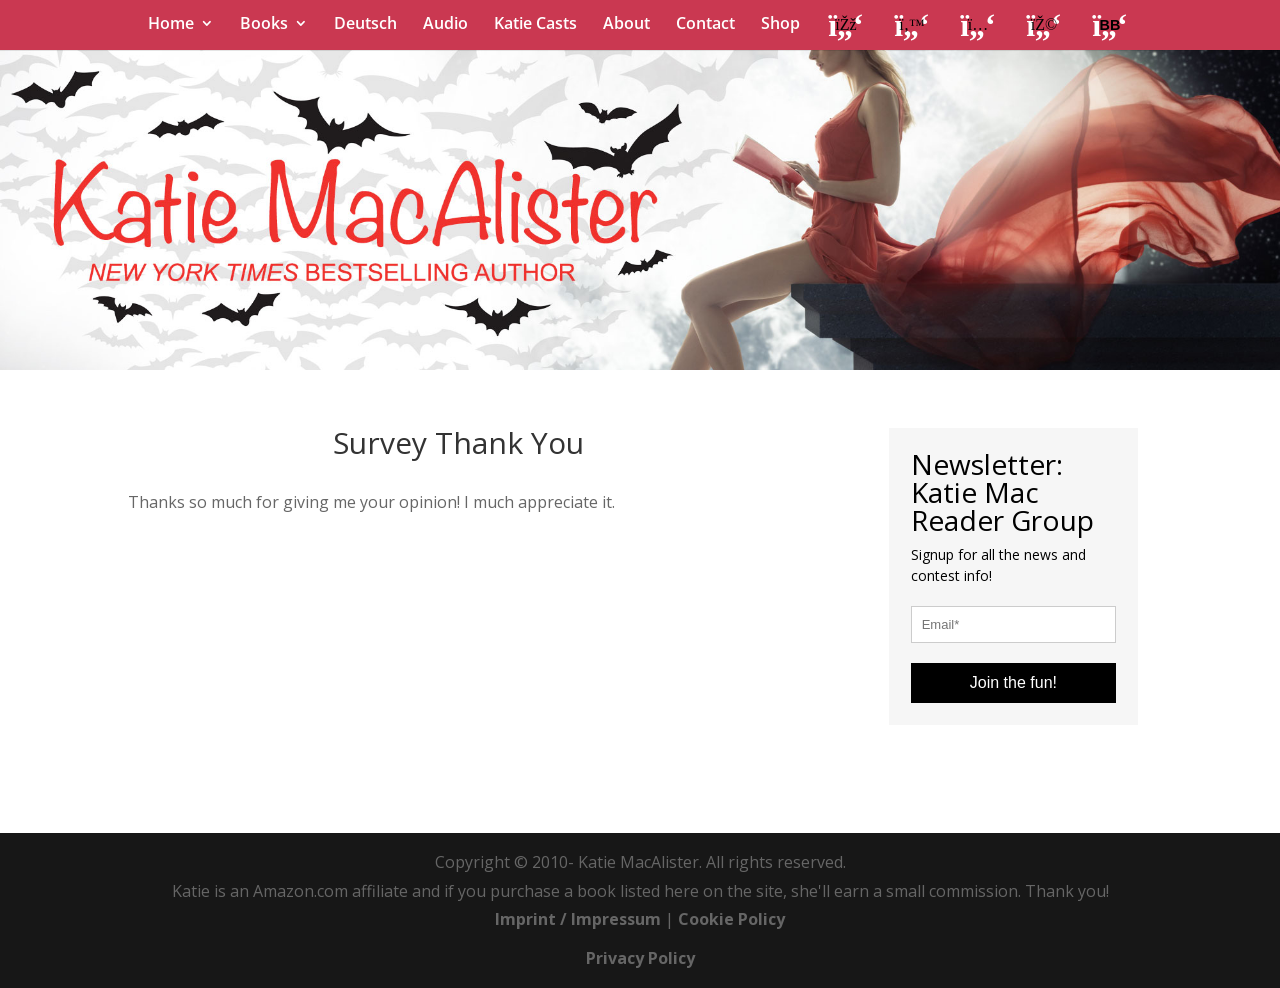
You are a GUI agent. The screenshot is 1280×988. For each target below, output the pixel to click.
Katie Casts (535, 25)
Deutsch (365, 25)
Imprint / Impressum (578, 919)
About (626, 25)
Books (264, 25)
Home (171, 25)
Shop (780, 25)
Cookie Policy (731, 919)
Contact (705, 25)
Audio (445, 25)
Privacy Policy (640, 958)
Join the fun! (1013, 682)
